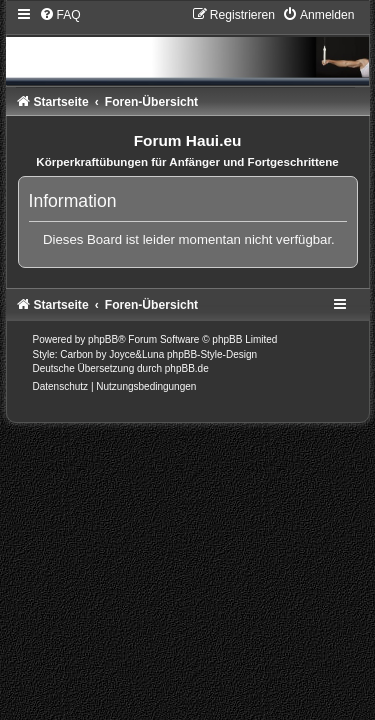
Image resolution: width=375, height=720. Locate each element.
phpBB (103, 339)
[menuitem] (60, 15)
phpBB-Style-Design (212, 354)
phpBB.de (187, 368)
